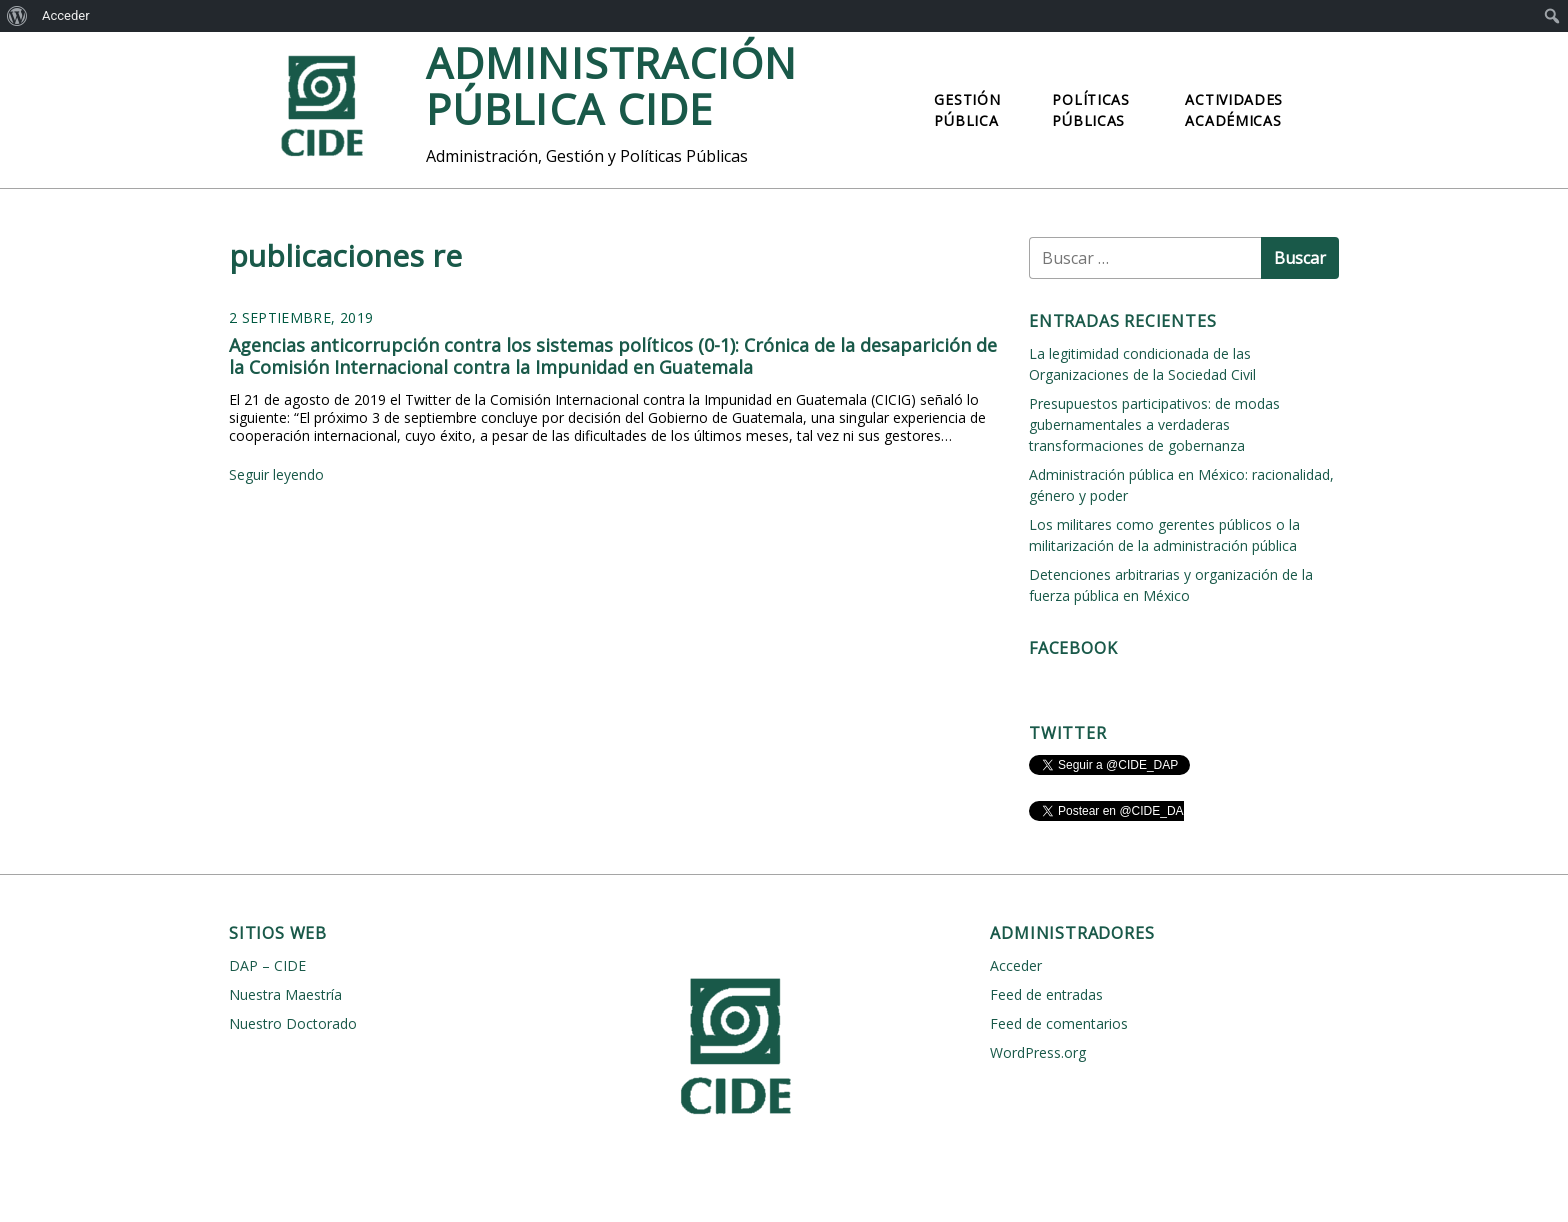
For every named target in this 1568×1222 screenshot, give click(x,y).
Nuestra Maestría (285, 994)
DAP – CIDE (267, 965)
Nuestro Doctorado (293, 1023)
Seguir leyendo (276, 474)
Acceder (66, 15)
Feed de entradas (1046, 994)
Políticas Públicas (1090, 110)
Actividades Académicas (1234, 110)
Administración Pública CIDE (611, 85)
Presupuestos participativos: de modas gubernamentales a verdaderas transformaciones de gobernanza (1154, 424)
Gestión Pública (967, 110)
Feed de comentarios (1059, 1023)
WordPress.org (1038, 1052)
